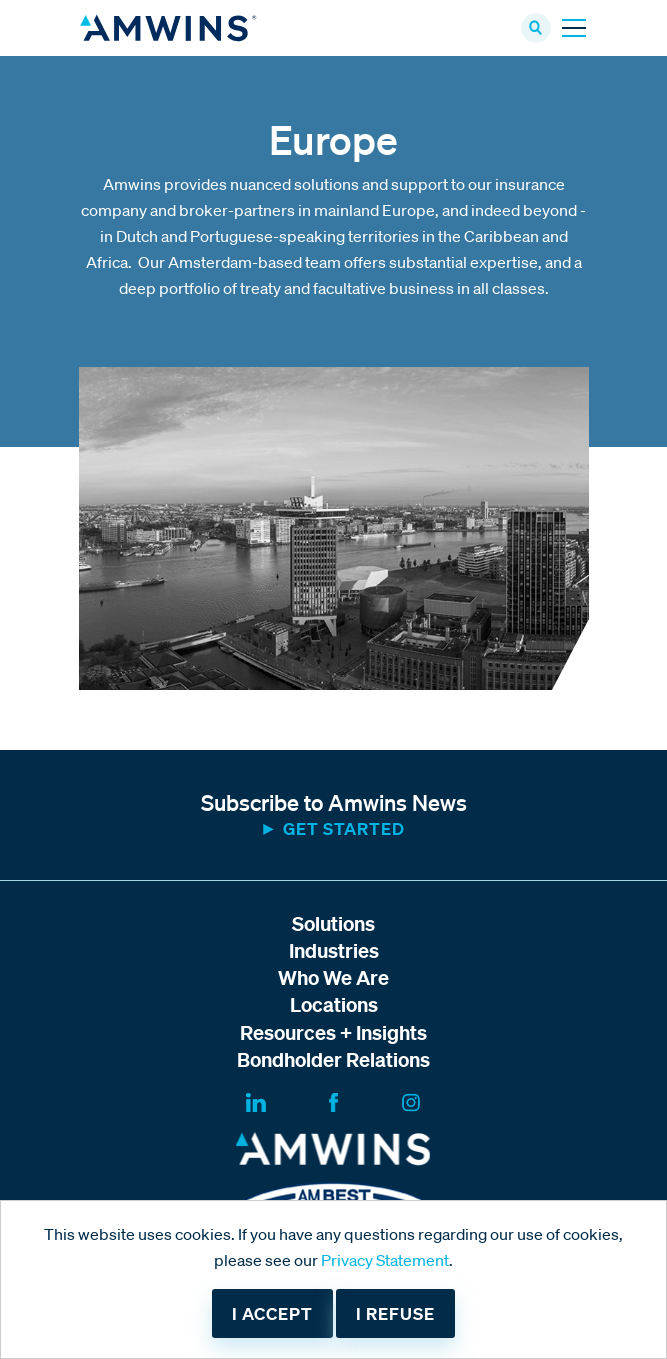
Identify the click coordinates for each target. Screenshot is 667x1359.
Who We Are (333, 977)
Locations (334, 1004)
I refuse (395, 1313)
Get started (344, 828)
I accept (272, 1313)
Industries (334, 950)
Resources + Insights (333, 1032)
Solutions (333, 923)
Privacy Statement (385, 1260)
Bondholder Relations (333, 1059)
